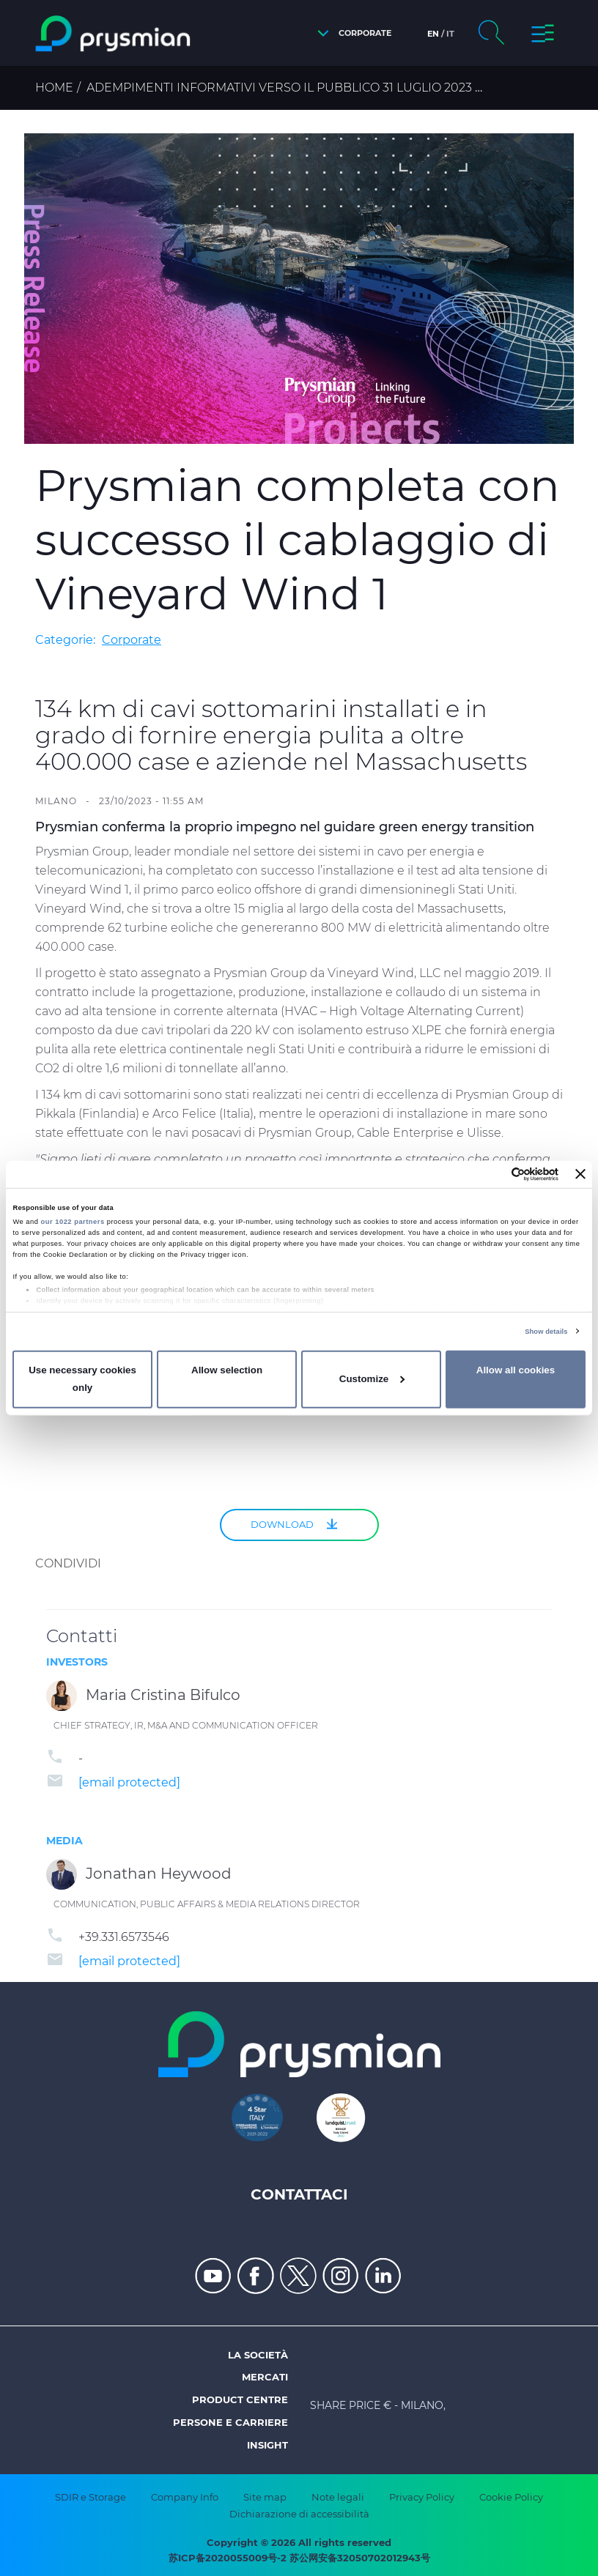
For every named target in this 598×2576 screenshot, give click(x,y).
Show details (546, 1331)
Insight (267, 2445)
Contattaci (299, 2194)
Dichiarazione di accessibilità (299, 2514)
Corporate (131, 640)
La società (258, 2355)
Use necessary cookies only (82, 1379)
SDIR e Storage (90, 2497)
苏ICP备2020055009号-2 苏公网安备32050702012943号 (299, 2558)
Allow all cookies (515, 1370)
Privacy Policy (421, 2497)
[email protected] (129, 1782)
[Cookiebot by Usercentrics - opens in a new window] (494, 1174)
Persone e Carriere (230, 2422)
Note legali (337, 2497)
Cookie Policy (511, 2497)
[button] (350, 33)
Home (54, 87)
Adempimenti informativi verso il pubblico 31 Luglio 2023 (279, 87)
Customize (372, 1378)
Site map (265, 2497)
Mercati (265, 2377)
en (433, 34)
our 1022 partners (73, 1221)
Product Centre (240, 2399)
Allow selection (226, 1370)
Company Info (184, 2497)
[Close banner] (580, 1174)
